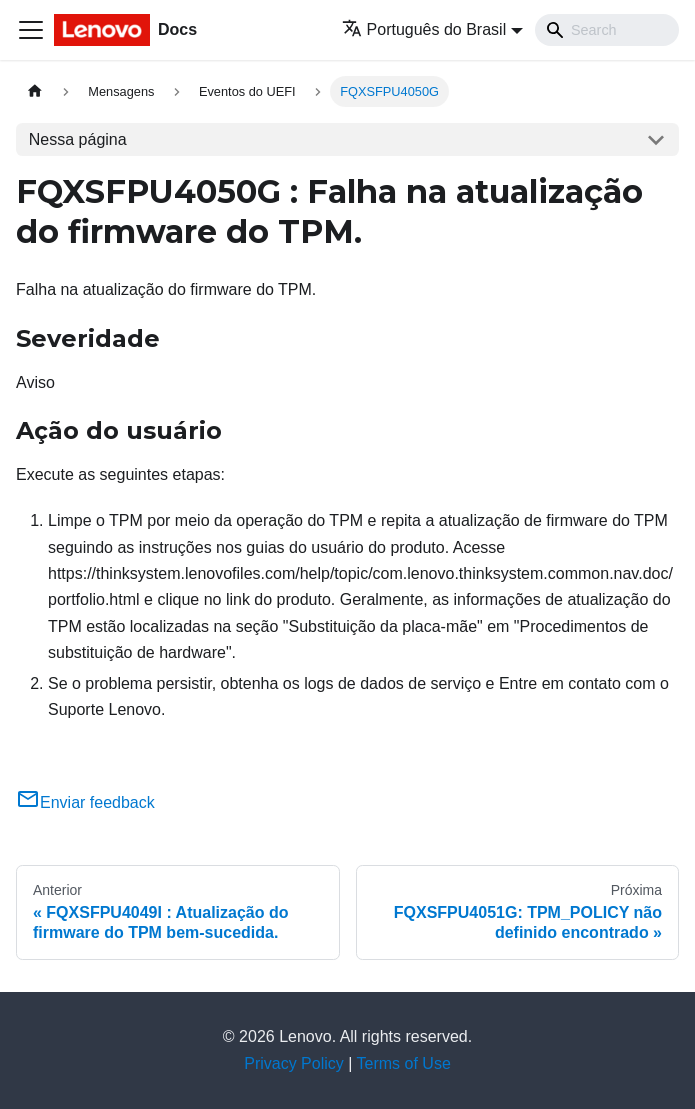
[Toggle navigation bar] (31, 30)
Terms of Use (404, 1063)
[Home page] (35, 91)
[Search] (607, 30)
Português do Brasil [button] (424, 29)
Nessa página (78, 139)
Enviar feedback (85, 802)
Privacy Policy (294, 1063)
